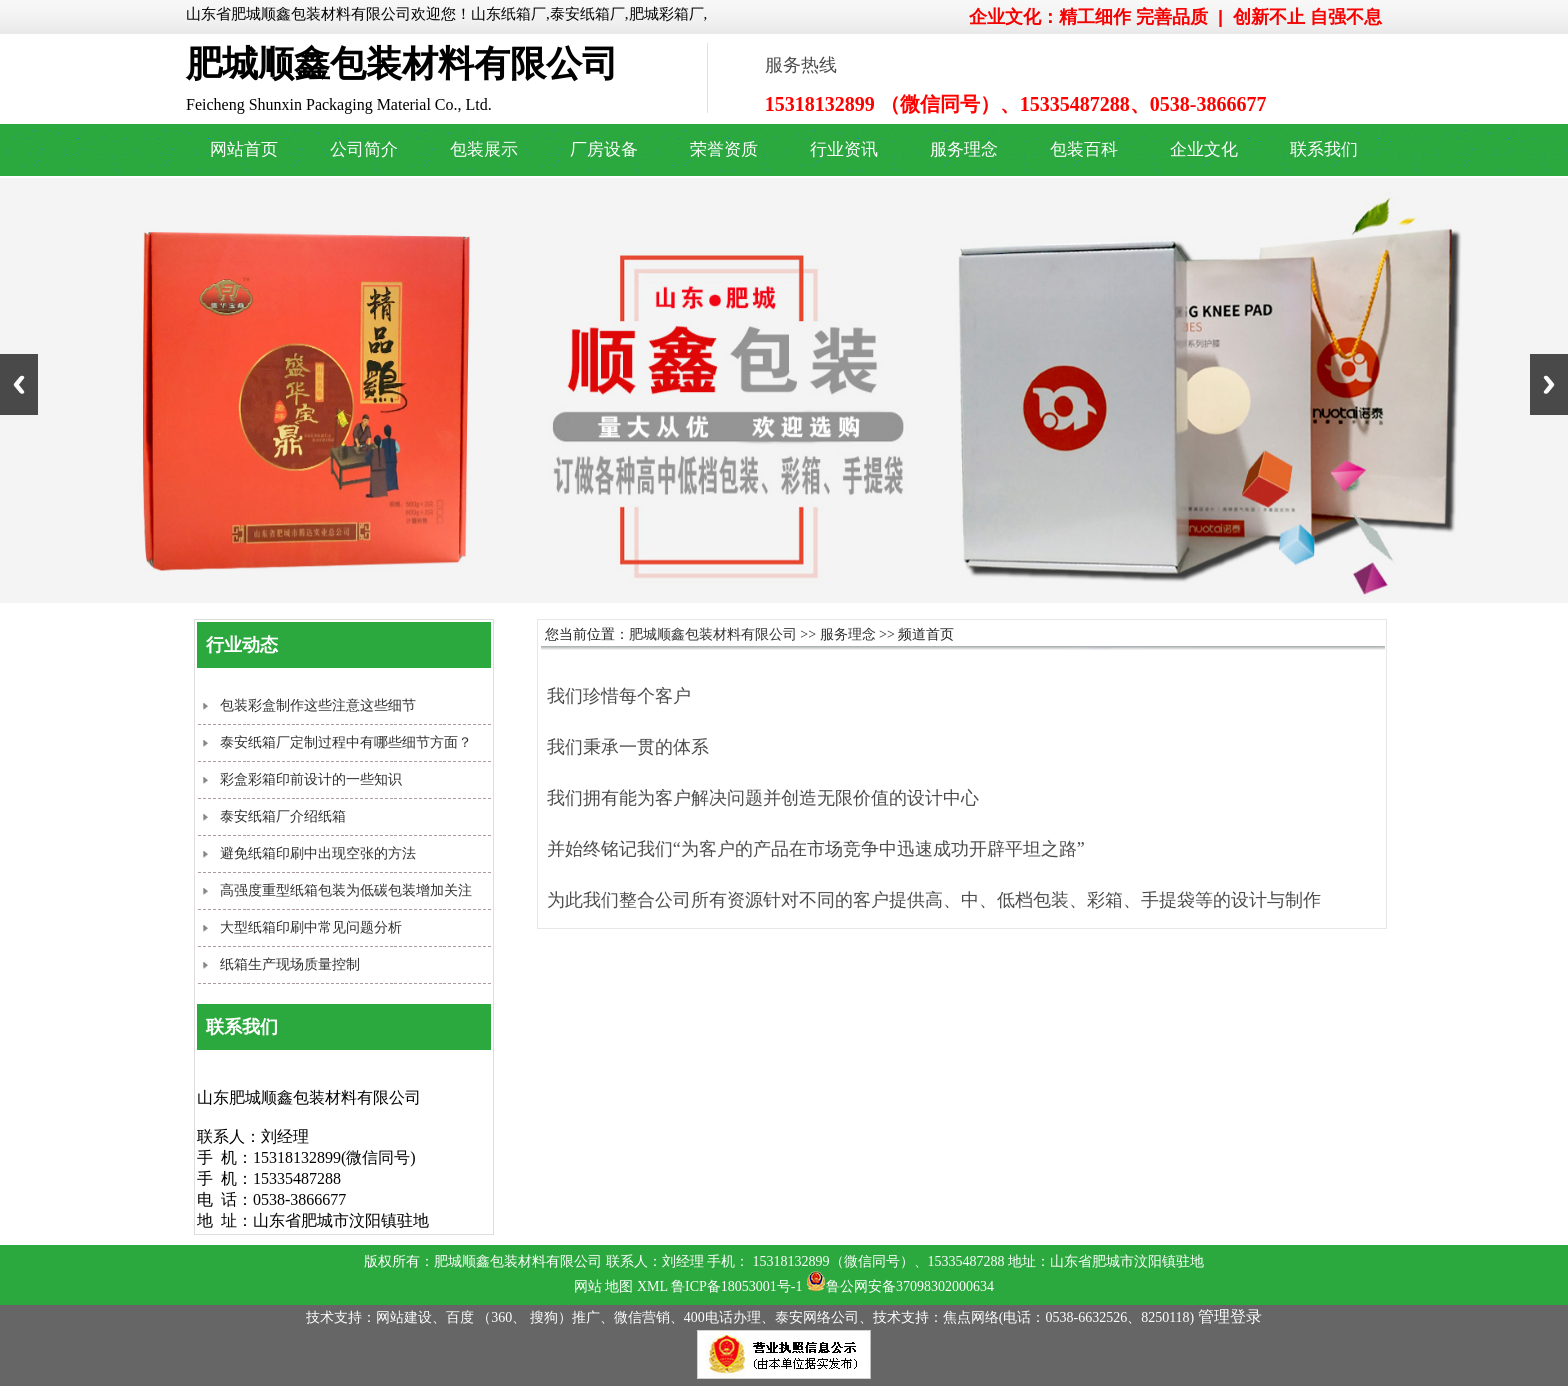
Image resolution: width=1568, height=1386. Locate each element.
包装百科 (1084, 149)
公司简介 (364, 149)
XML (654, 1286)
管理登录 (1230, 1316)
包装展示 (484, 149)
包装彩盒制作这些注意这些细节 (318, 705)
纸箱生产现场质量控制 (290, 964)
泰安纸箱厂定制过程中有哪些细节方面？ (346, 742)
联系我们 (1324, 149)
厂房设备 (604, 149)
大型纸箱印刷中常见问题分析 (311, 927)
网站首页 (244, 149)
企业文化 (1204, 149)
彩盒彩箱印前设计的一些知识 (311, 779)
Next (1549, 384)
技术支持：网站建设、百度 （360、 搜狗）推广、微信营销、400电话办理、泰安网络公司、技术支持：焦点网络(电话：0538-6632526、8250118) (750, 1317)
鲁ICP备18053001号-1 (736, 1286)
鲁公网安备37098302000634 (900, 1286)
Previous (19, 384)
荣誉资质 (724, 149)
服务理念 (964, 149)
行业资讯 (844, 149)
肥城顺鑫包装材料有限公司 (713, 634)
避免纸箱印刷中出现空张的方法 (318, 853)
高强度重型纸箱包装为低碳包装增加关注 (346, 890)
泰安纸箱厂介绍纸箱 (283, 816)
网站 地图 (605, 1286)
